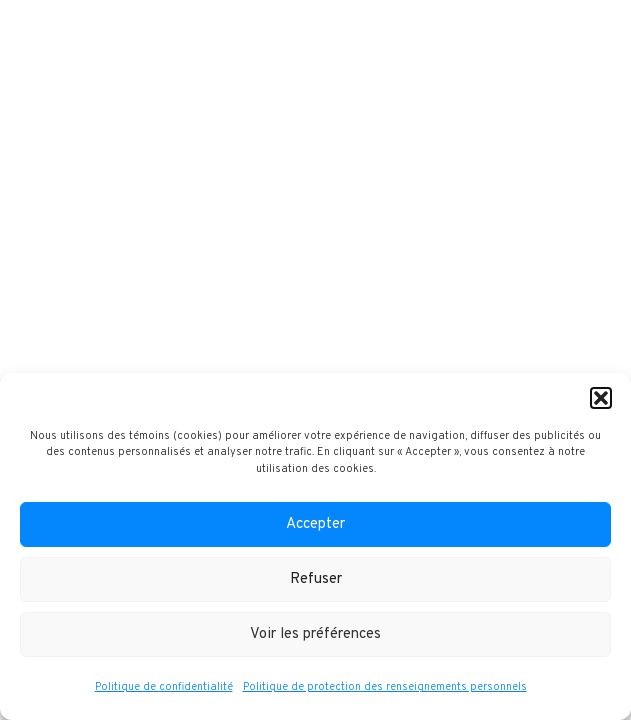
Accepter (315, 524)
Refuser (316, 579)
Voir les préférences (315, 634)
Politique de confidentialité (164, 687)
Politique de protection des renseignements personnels (385, 687)
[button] (601, 398)
